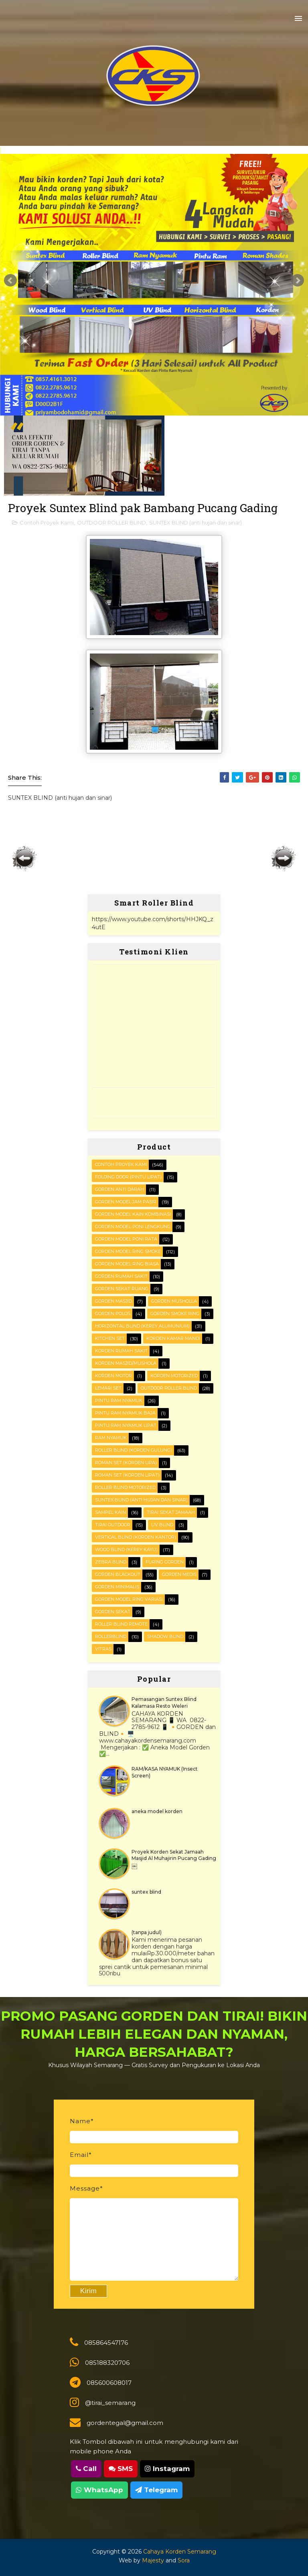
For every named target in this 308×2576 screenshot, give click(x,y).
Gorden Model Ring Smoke (128, 1251)
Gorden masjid (113, 1301)
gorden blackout (117, 1574)
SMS (121, 2469)
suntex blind (146, 1892)
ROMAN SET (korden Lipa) (126, 1462)
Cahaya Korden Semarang (179, 2551)
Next (297, 280)
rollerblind (110, 1636)
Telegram (156, 2490)
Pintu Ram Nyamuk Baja (125, 1413)
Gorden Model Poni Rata (126, 1239)
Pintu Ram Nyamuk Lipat (125, 1425)
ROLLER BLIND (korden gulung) (133, 1450)
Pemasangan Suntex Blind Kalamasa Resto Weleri (164, 1702)
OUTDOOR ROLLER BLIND (111, 522)
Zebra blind (110, 1562)
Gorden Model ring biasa (127, 1264)
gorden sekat (112, 1611)
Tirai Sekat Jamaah (171, 1512)
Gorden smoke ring (174, 1313)
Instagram (167, 2469)
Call (86, 2469)
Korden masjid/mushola (125, 1363)
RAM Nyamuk (111, 1437)
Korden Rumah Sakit (121, 1351)
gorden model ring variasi (129, 1599)
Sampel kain (110, 1512)
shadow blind (165, 1636)
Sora (184, 2560)
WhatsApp (99, 2490)
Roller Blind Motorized (125, 1487)
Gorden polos (112, 1313)
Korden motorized (174, 1375)
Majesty (153, 2560)
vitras (103, 1649)
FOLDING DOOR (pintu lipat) (128, 1177)
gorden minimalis (117, 1587)
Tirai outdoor (112, 1524)
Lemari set (108, 1388)
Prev (10, 280)
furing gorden (165, 1562)
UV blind (162, 1524)
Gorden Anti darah (119, 1189)
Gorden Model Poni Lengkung (132, 1226)
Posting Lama (283, 858)
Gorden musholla (174, 1301)
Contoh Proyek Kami (47, 522)
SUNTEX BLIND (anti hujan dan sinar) (195, 522)
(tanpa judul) (147, 1932)
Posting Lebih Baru (24, 858)
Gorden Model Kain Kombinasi (133, 1214)
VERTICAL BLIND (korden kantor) (135, 1537)
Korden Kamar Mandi (173, 1338)
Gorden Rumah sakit (121, 1276)
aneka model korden (157, 1811)
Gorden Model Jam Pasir (125, 1201)
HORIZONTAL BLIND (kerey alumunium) (142, 1326)
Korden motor (113, 1375)
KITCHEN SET (110, 1338)
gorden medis (179, 1574)
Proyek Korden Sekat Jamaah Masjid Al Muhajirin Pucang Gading (174, 1855)
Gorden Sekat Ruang (121, 1288)
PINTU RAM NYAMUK (118, 1400)
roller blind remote (121, 1624)
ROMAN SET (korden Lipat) (127, 1475)
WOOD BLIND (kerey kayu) (126, 1549)
